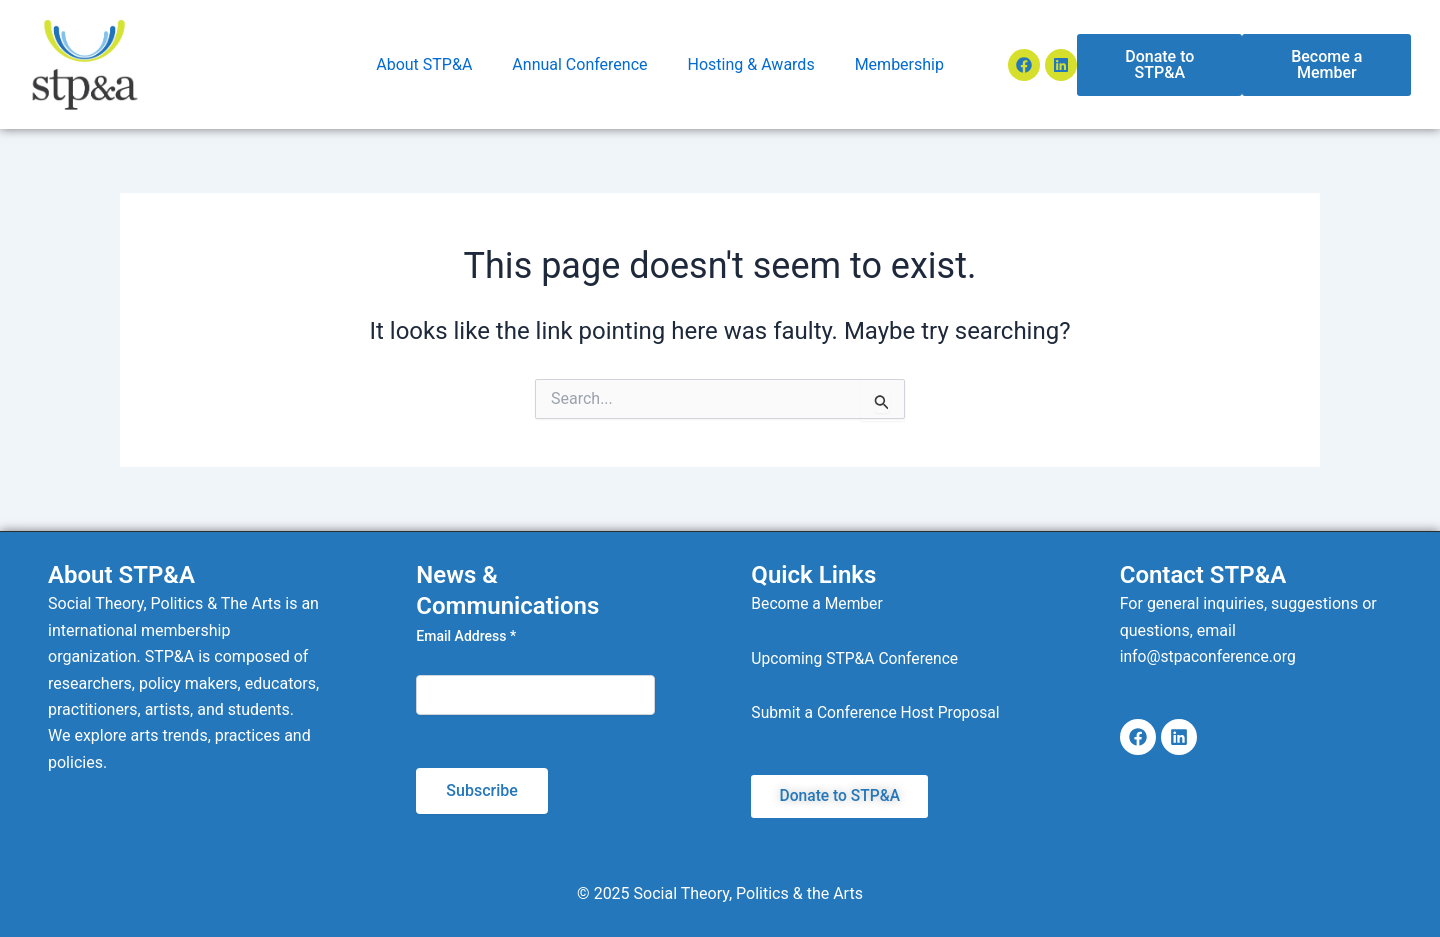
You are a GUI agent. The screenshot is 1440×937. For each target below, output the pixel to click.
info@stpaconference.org (1210, 656)
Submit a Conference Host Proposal (878, 712)
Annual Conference (579, 64)
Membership (899, 64)
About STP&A (424, 64)
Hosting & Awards (751, 64)
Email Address (466, 636)
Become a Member (818, 603)
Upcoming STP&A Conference (857, 658)
